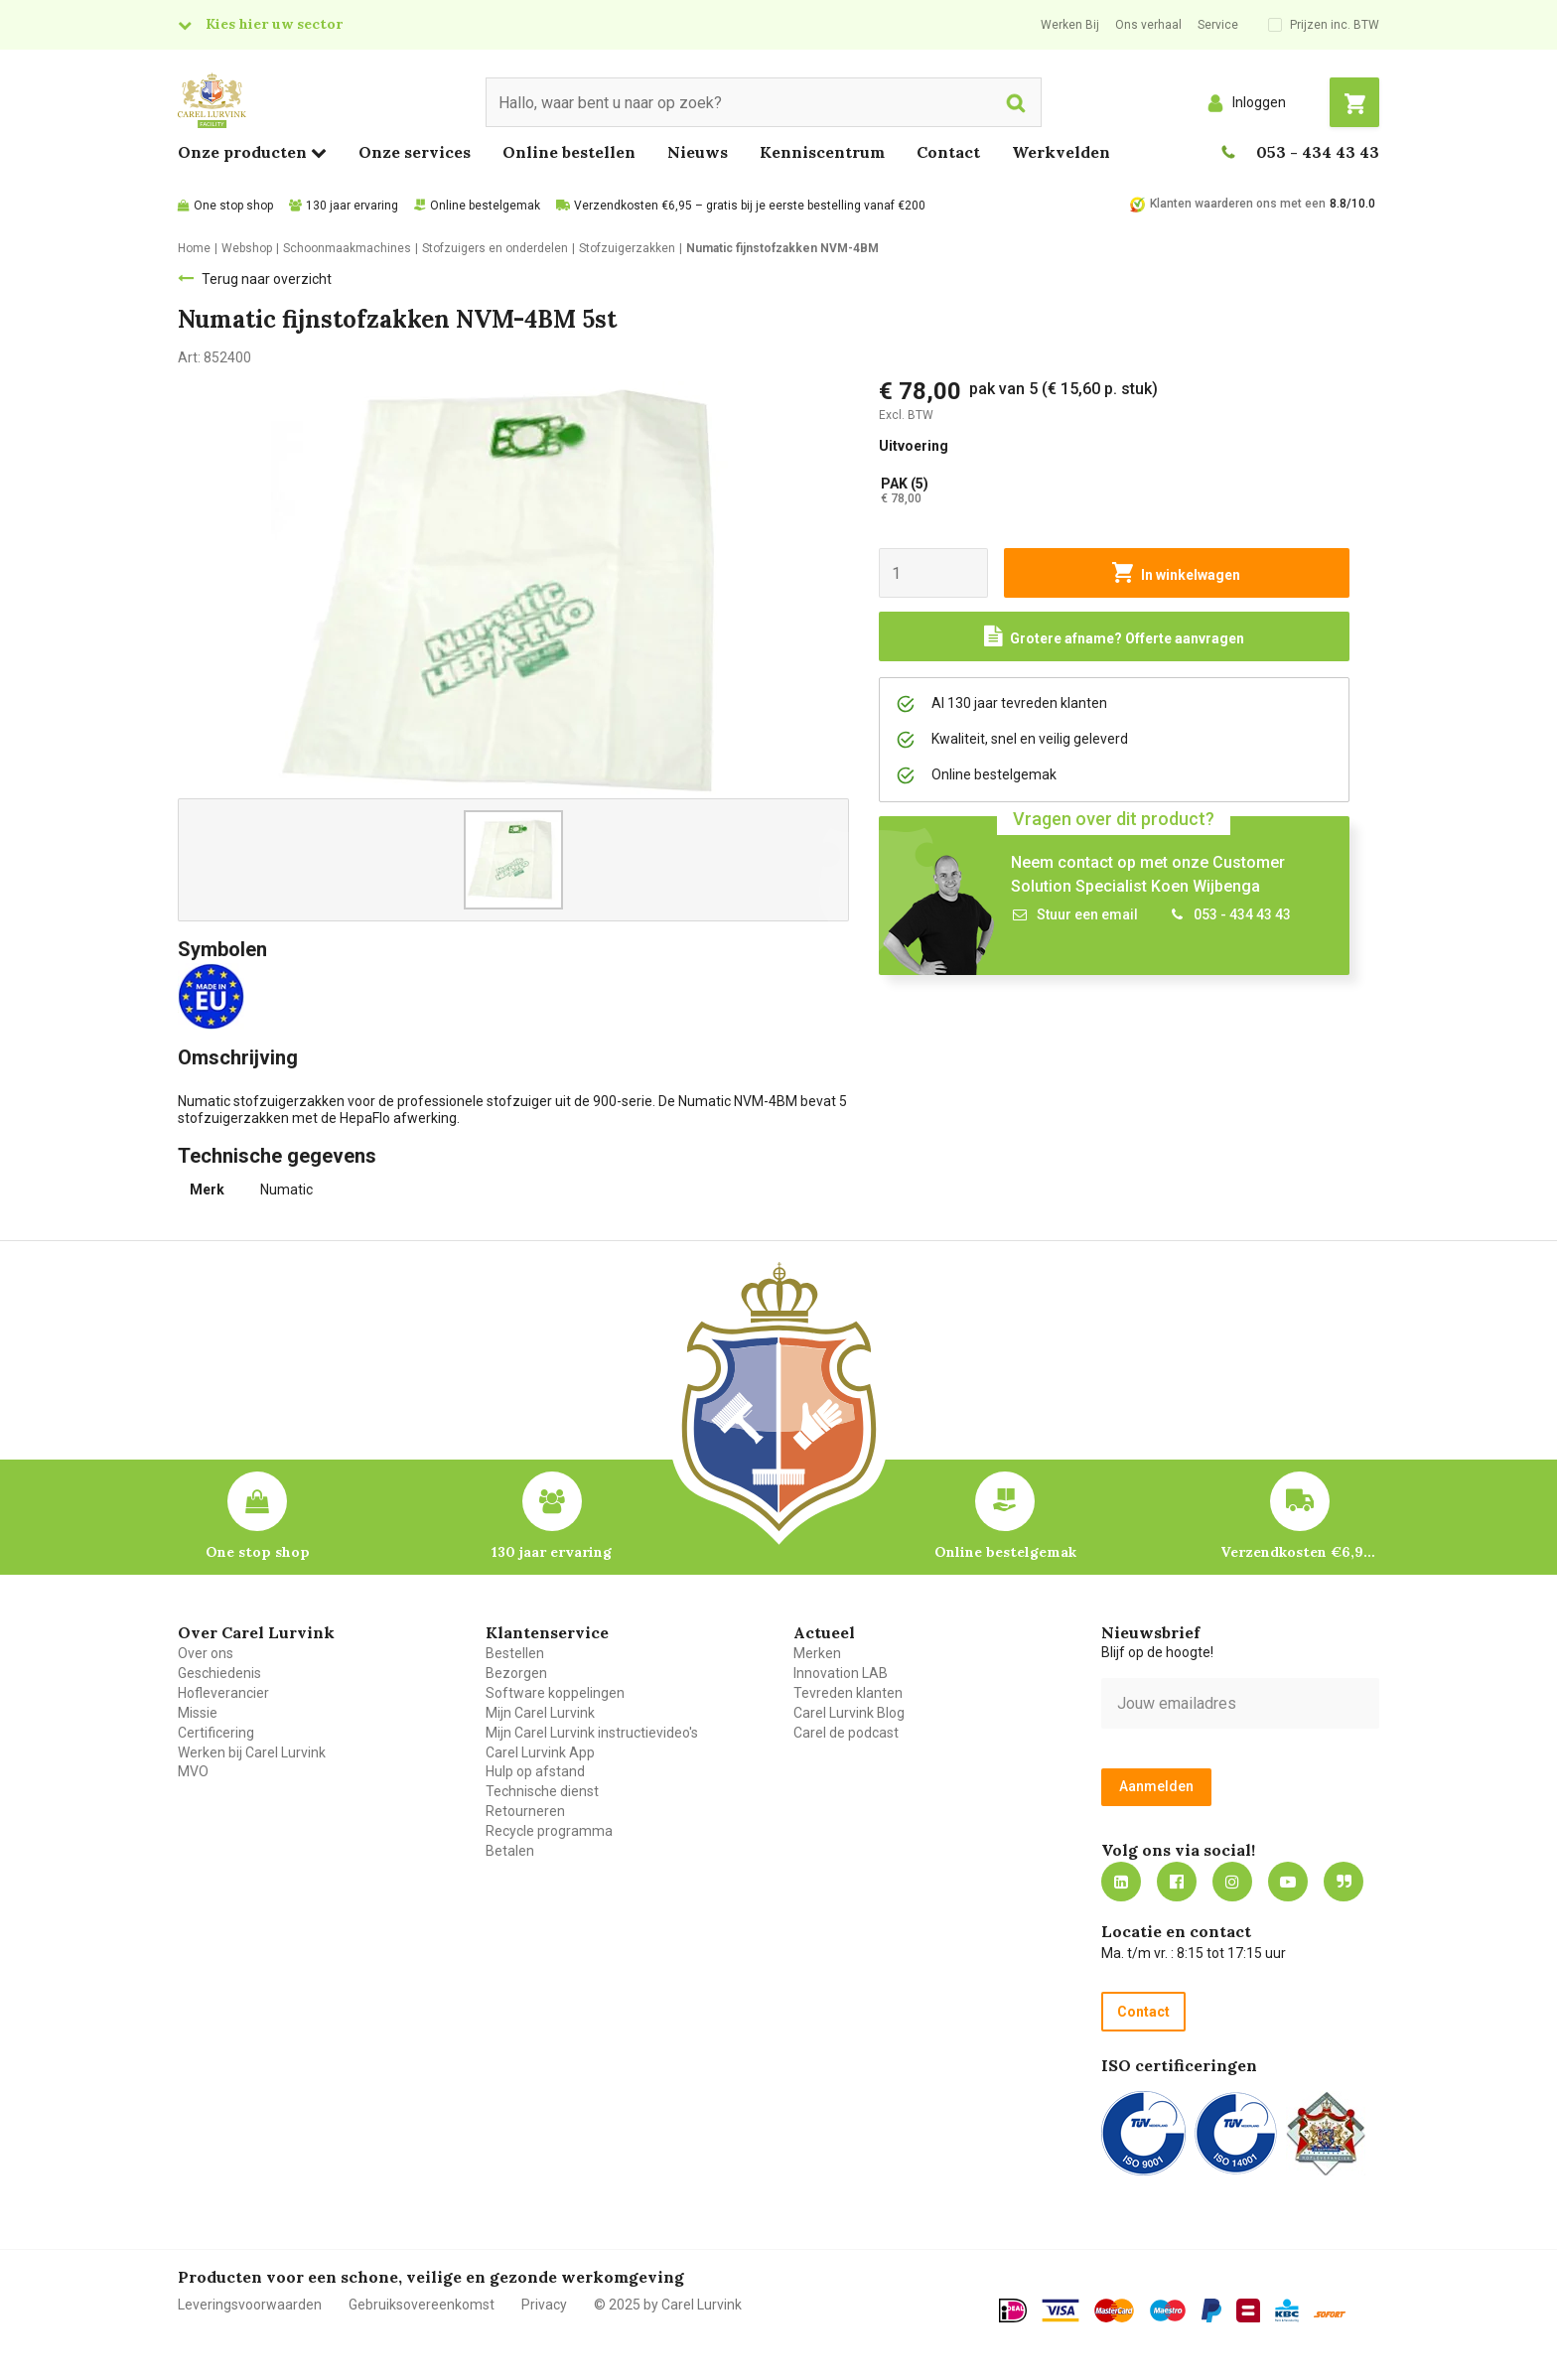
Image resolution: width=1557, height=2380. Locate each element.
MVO (193, 1771)
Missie (197, 1713)
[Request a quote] (1114, 636)
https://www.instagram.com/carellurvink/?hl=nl (1232, 1881)
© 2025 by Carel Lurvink (668, 2304)
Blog (1343, 1881)
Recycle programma (549, 1831)
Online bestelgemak (485, 205)
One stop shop (233, 205)
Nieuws (697, 152)
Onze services (414, 152)
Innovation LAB (840, 1673)
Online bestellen (569, 152)
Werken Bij (1070, 25)
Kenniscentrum (822, 152)
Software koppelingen (555, 1693)
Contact (948, 152)
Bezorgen (516, 1673)
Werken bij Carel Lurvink (252, 1752)
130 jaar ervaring (352, 205)
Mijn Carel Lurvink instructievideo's (592, 1733)
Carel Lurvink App (540, 1752)
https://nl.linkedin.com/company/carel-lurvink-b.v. (1121, 1881)
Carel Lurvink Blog (849, 1713)
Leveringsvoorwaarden (250, 2304)
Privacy (544, 2304)
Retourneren (525, 1811)
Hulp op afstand (535, 1771)
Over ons (205, 1653)
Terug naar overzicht (267, 279)
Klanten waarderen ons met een (1238, 203)
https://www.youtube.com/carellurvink (1288, 1881)
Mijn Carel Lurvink (540, 1713)
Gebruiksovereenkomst (422, 2304)
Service (1218, 25)
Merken (817, 1653)
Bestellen (515, 1653)
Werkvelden (1061, 152)
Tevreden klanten (848, 1693)
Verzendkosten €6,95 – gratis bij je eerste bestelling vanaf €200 (749, 205)
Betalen (510, 1851)
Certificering (216, 1733)
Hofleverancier (223, 1693)
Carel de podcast (846, 1733)
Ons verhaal (1148, 25)
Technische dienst (542, 1791)
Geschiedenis (219, 1673)
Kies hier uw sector (274, 24)
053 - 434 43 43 (1317, 152)
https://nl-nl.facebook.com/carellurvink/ (1177, 1881)
